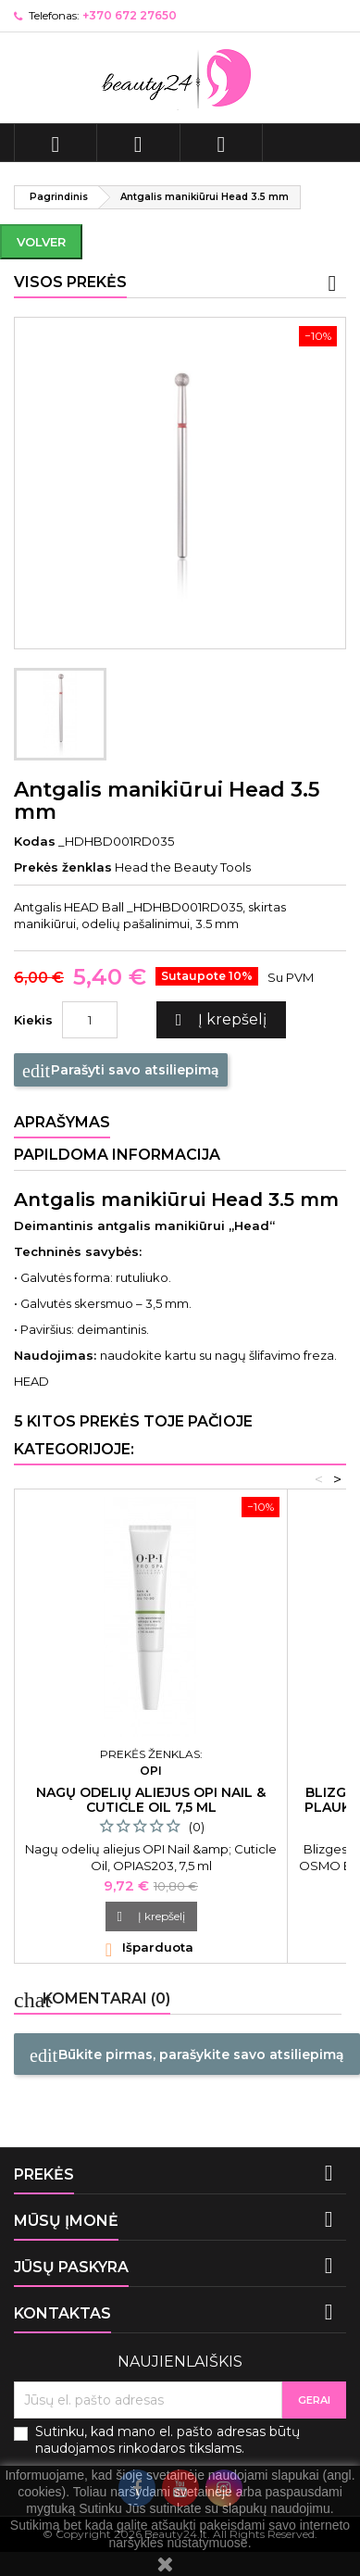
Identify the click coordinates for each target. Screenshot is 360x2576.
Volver (41, 241)
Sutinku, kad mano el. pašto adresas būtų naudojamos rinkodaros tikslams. (167, 2440)
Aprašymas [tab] (62, 1122)
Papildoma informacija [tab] (117, 1154)
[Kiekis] (90, 1019)
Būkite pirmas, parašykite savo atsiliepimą (187, 2055)
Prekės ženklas (63, 867)
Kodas (35, 841)
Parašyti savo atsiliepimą (120, 1071)
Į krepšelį (218, 1020)
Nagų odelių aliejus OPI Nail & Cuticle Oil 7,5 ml (151, 1800)
